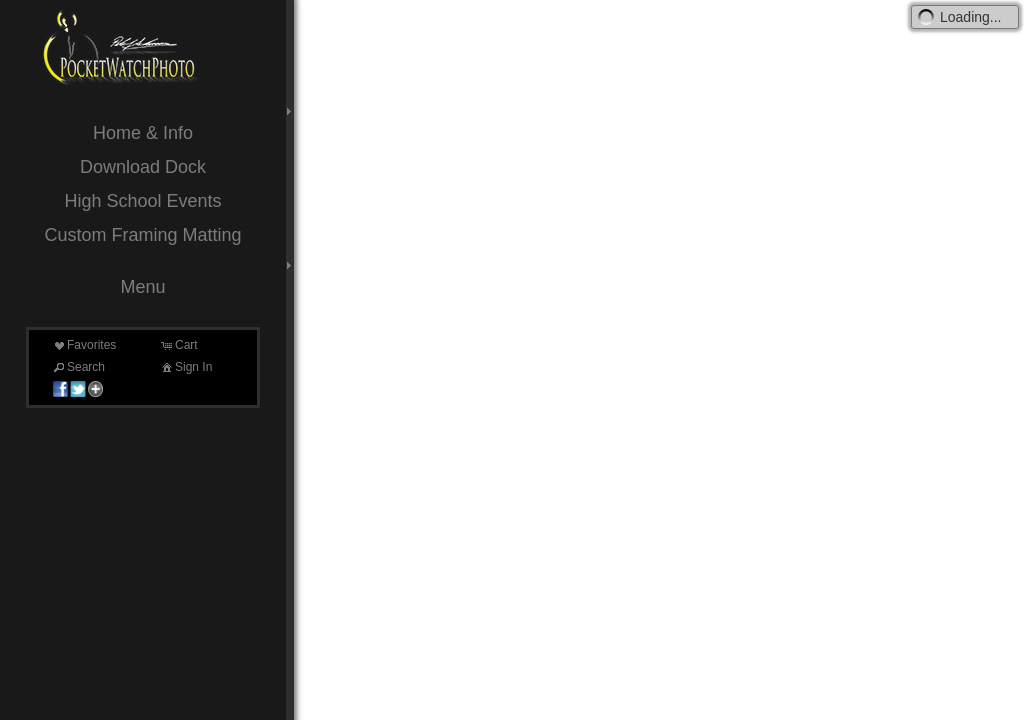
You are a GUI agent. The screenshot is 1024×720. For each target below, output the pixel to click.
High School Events (142, 201)
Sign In (185, 367)
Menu (142, 287)
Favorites (83, 345)
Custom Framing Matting (142, 235)
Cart (178, 345)
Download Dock (143, 167)
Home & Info (143, 133)
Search (78, 367)
